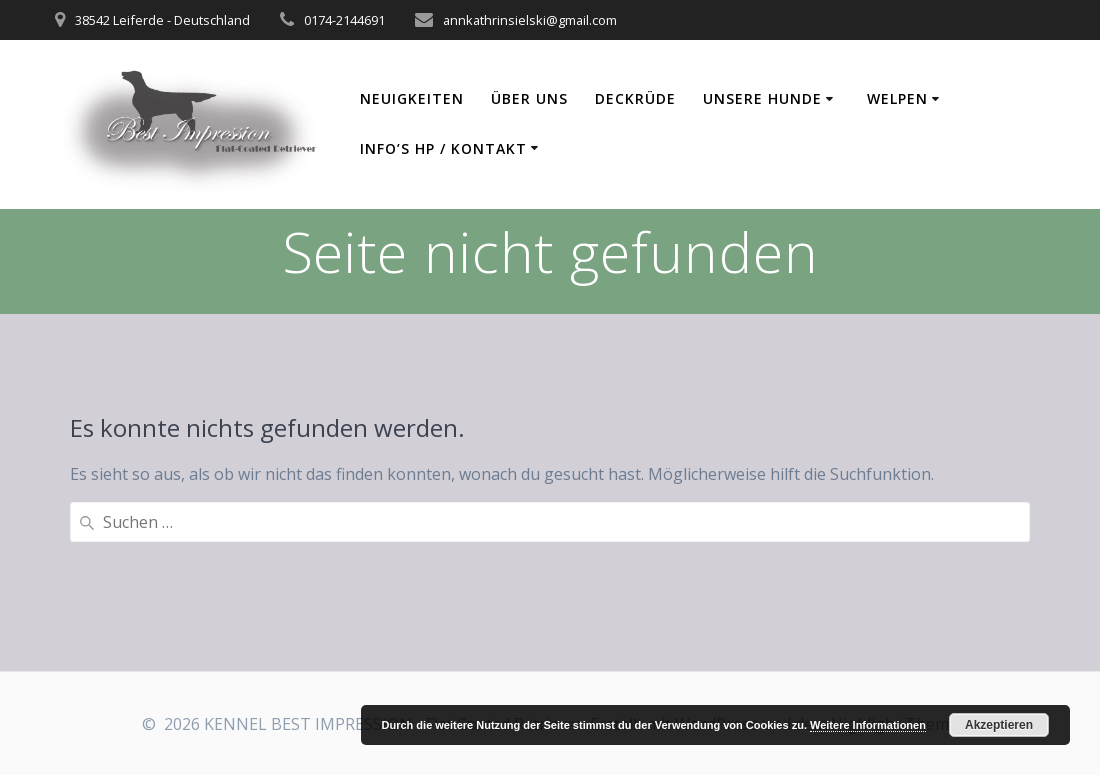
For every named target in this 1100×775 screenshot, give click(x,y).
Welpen (897, 98)
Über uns (529, 98)
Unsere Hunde (762, 98)
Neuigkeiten (412, 98)
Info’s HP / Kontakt (443, 148)
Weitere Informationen (868, 725)
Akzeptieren (999, 725)
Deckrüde (635, 98)
